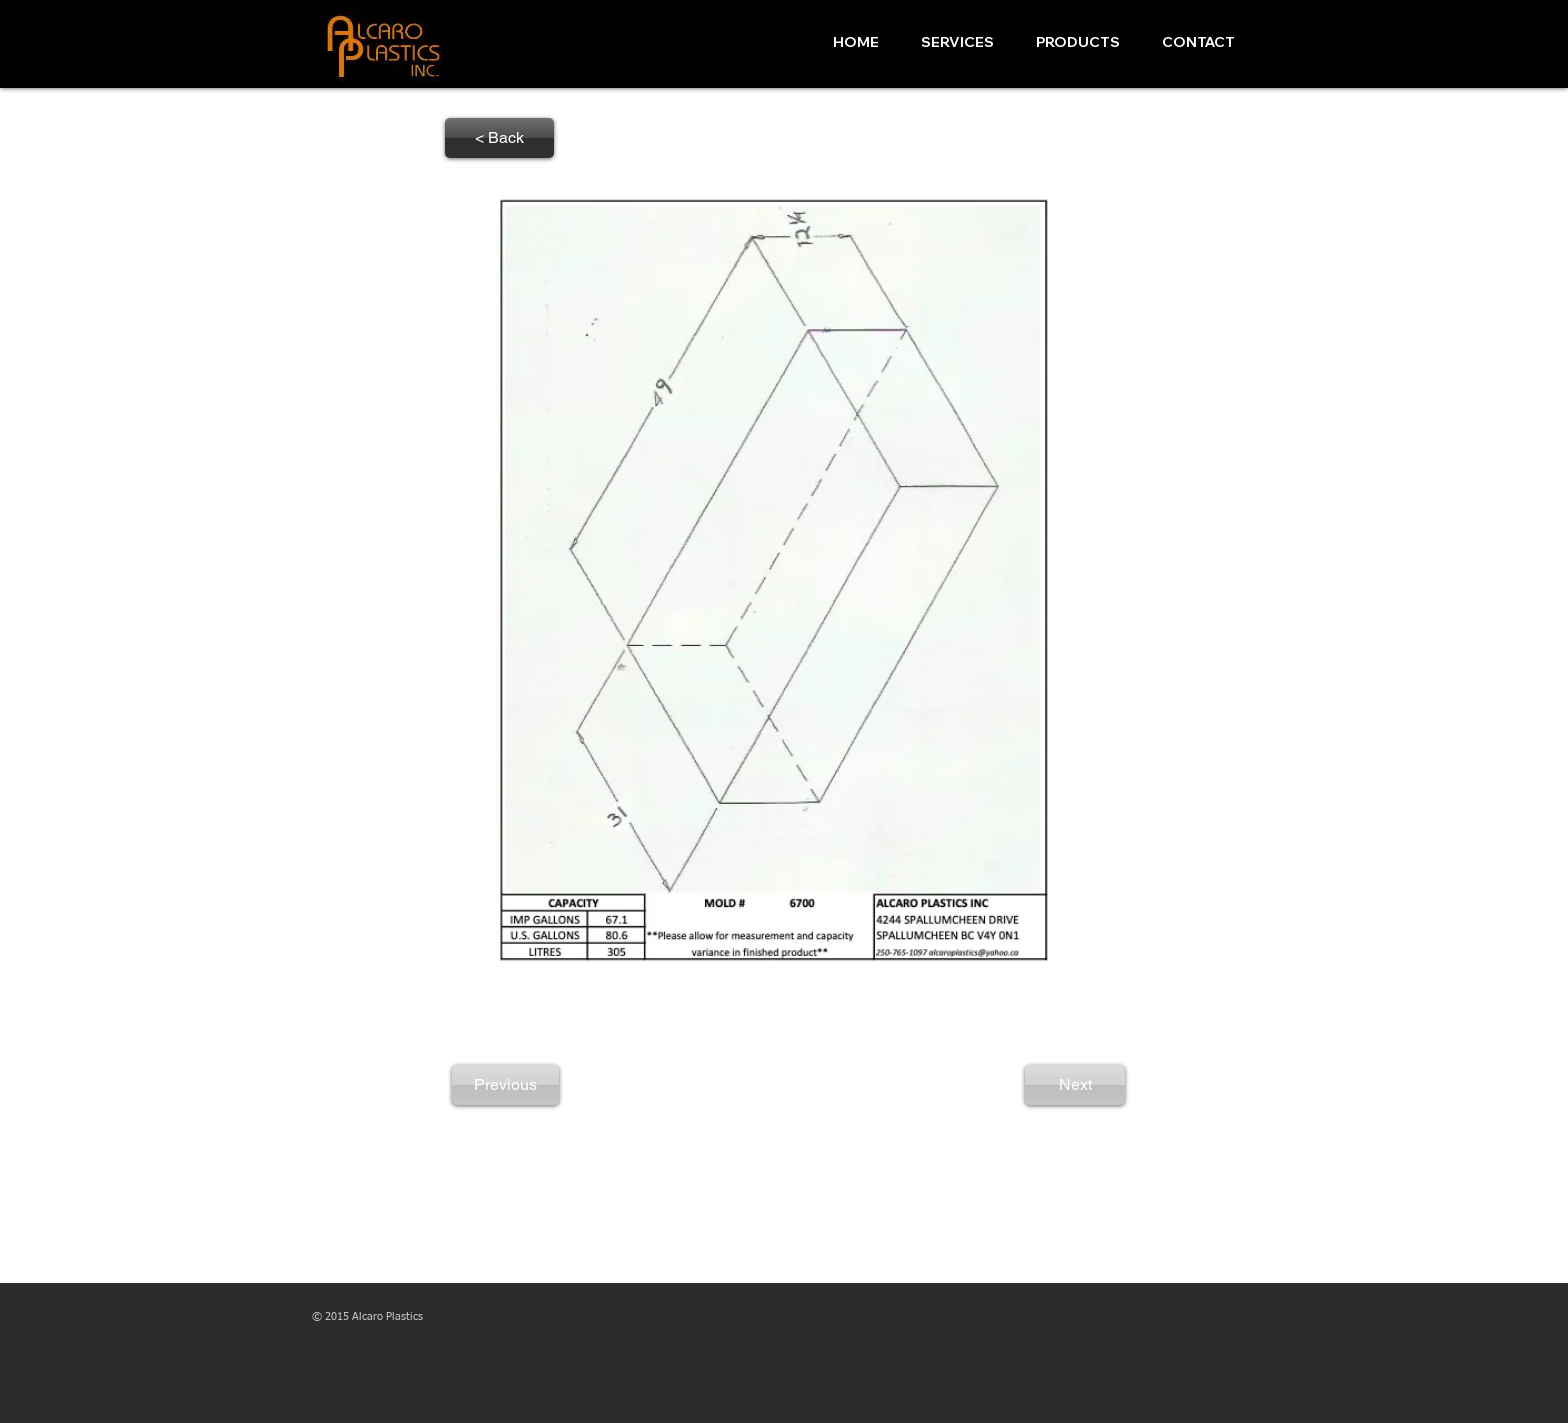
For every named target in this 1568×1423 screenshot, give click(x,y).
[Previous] (505, 1085)
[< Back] (499, 138)
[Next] (1075, 1085)
